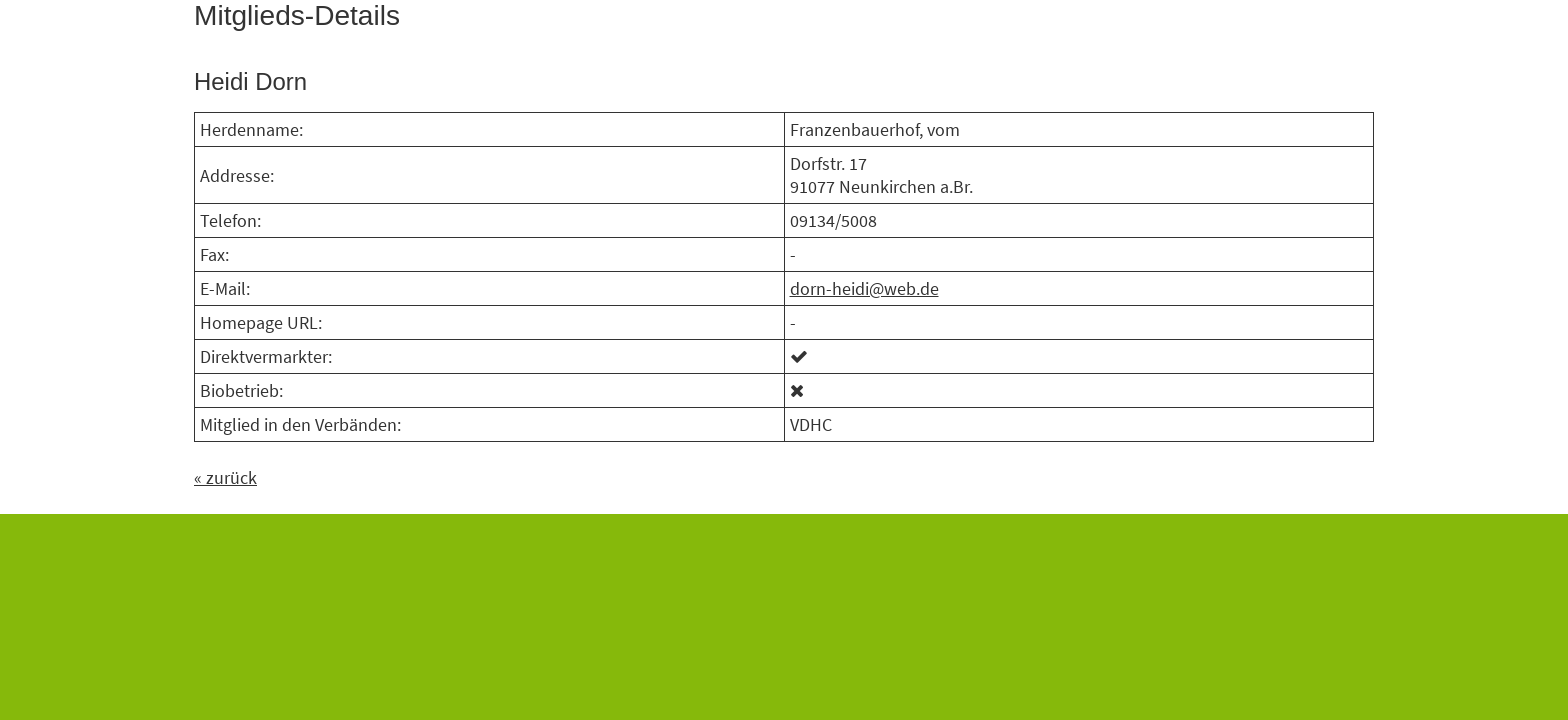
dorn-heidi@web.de (864, 288)
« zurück (225, 477)
